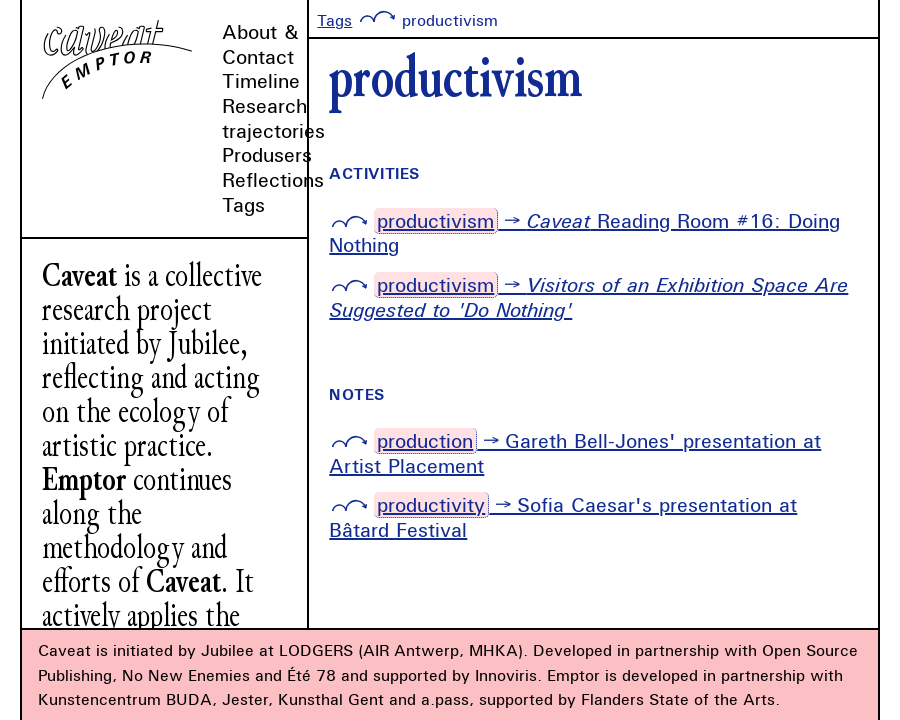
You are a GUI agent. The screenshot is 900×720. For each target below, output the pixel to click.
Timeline (261, 80)
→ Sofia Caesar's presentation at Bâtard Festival (563, 517)
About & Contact (260, 44)
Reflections (273, 179)
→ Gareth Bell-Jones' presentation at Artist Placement (575, 453)
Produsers (267, 154)
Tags (243, 204)
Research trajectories (273, 118)
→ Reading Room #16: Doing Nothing (584, 233)
